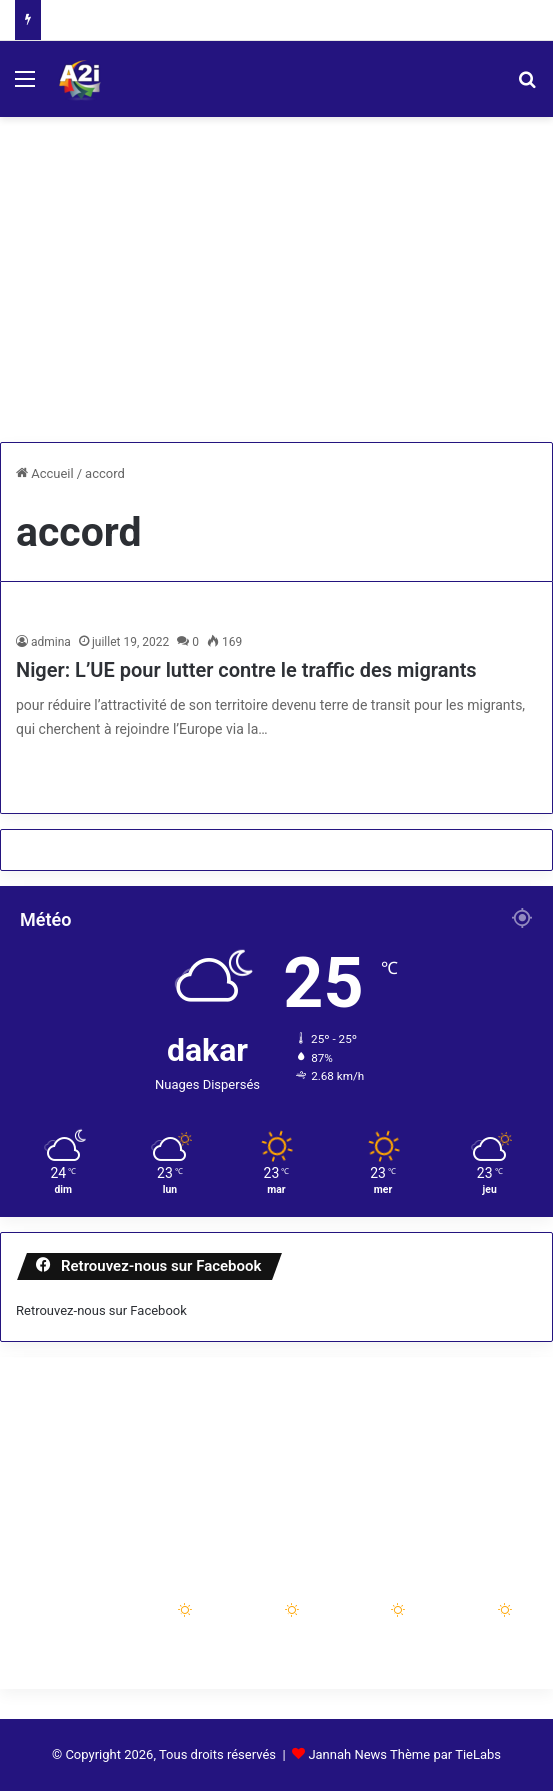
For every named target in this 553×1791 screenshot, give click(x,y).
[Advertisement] (276, 287)
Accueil (45, 473)
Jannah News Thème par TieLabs (404, 1754)
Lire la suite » (82, 772)
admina (51, 642)
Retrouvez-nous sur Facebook (101, 1310)
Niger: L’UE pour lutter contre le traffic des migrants (246, 670)
